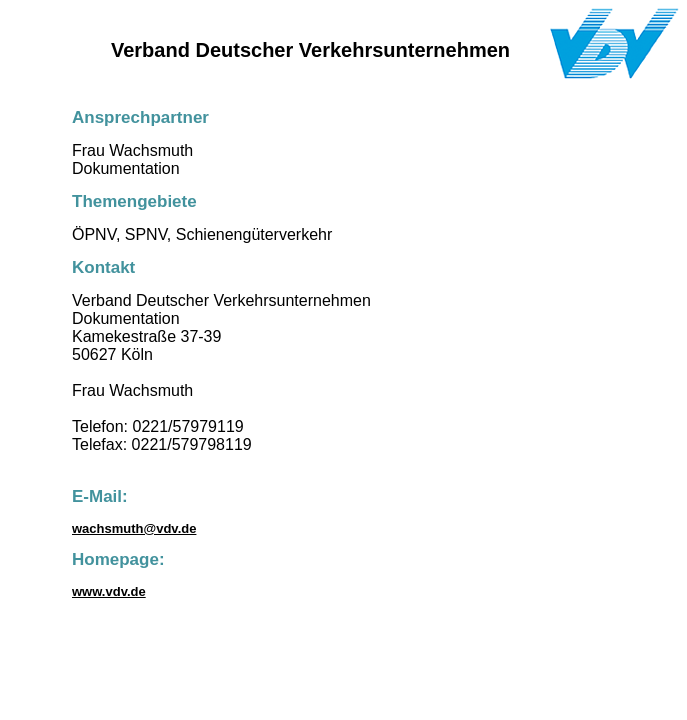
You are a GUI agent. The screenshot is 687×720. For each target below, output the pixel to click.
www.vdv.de (109, 591)
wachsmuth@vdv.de (134, 528)
